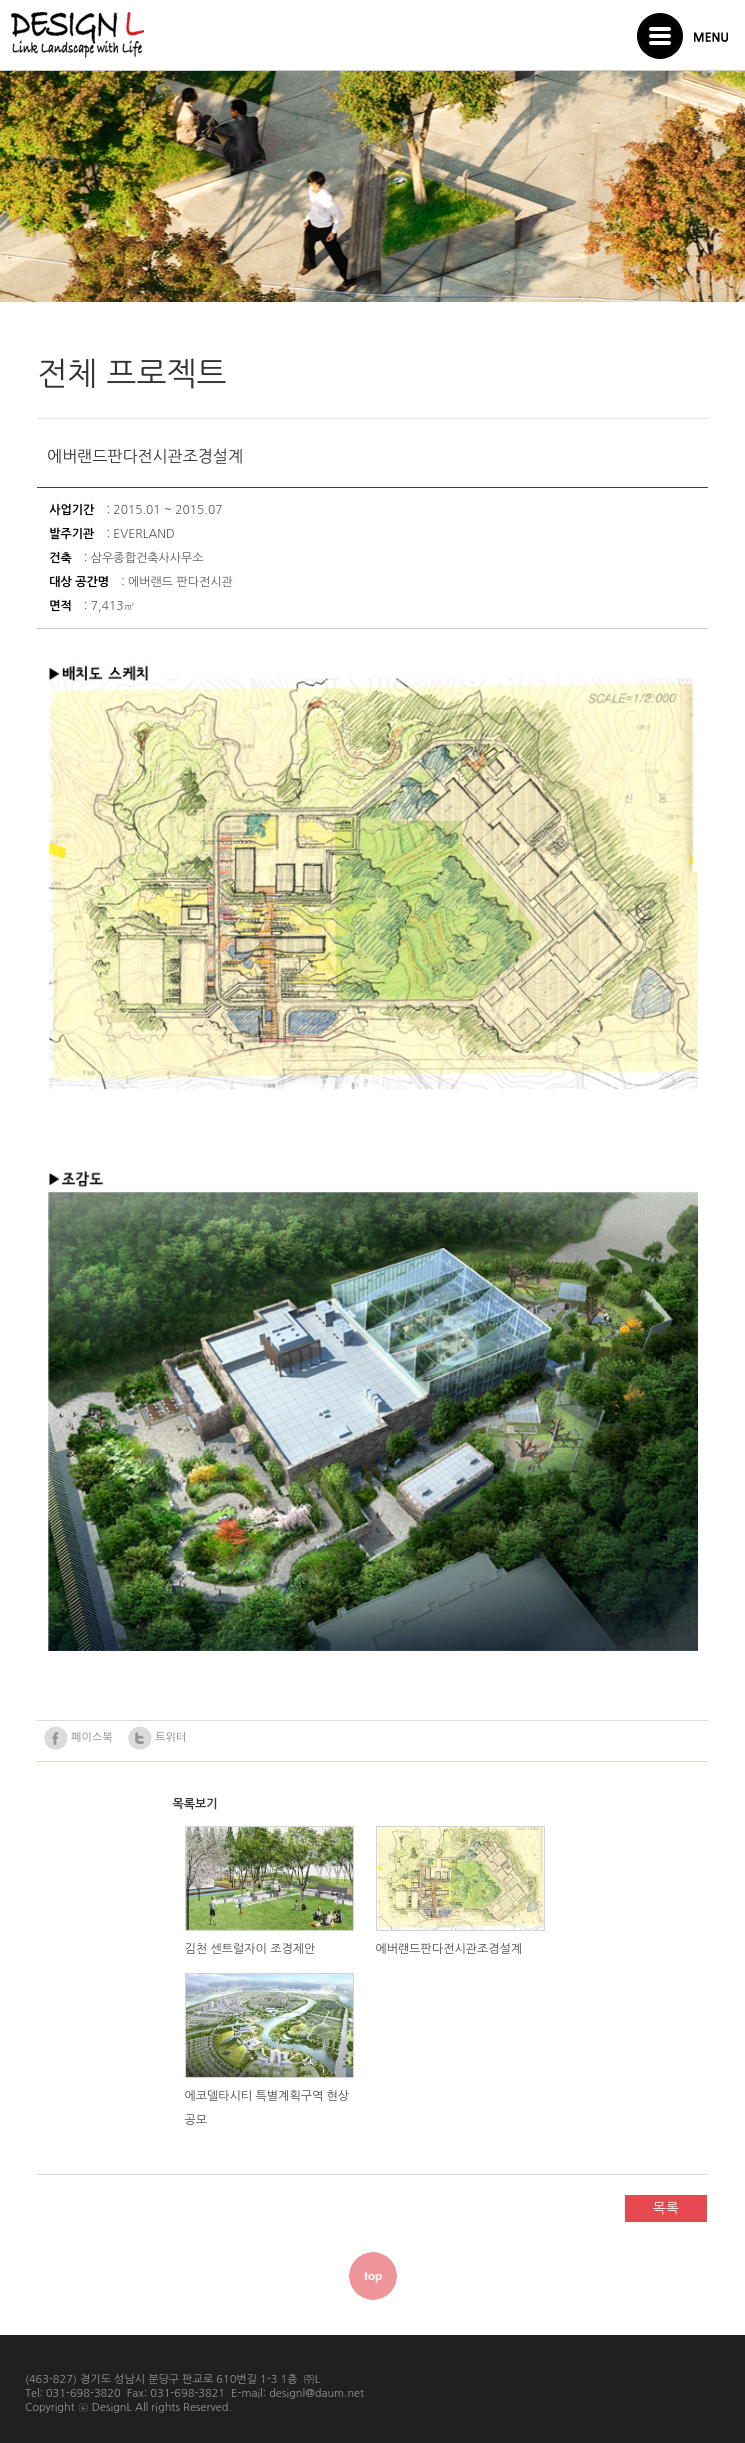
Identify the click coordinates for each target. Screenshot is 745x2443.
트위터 (157, 1738)
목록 (666, 2208)
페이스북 (78, 1738)
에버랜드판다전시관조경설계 (449, 1949)
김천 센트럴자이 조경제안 (250, 1949)
